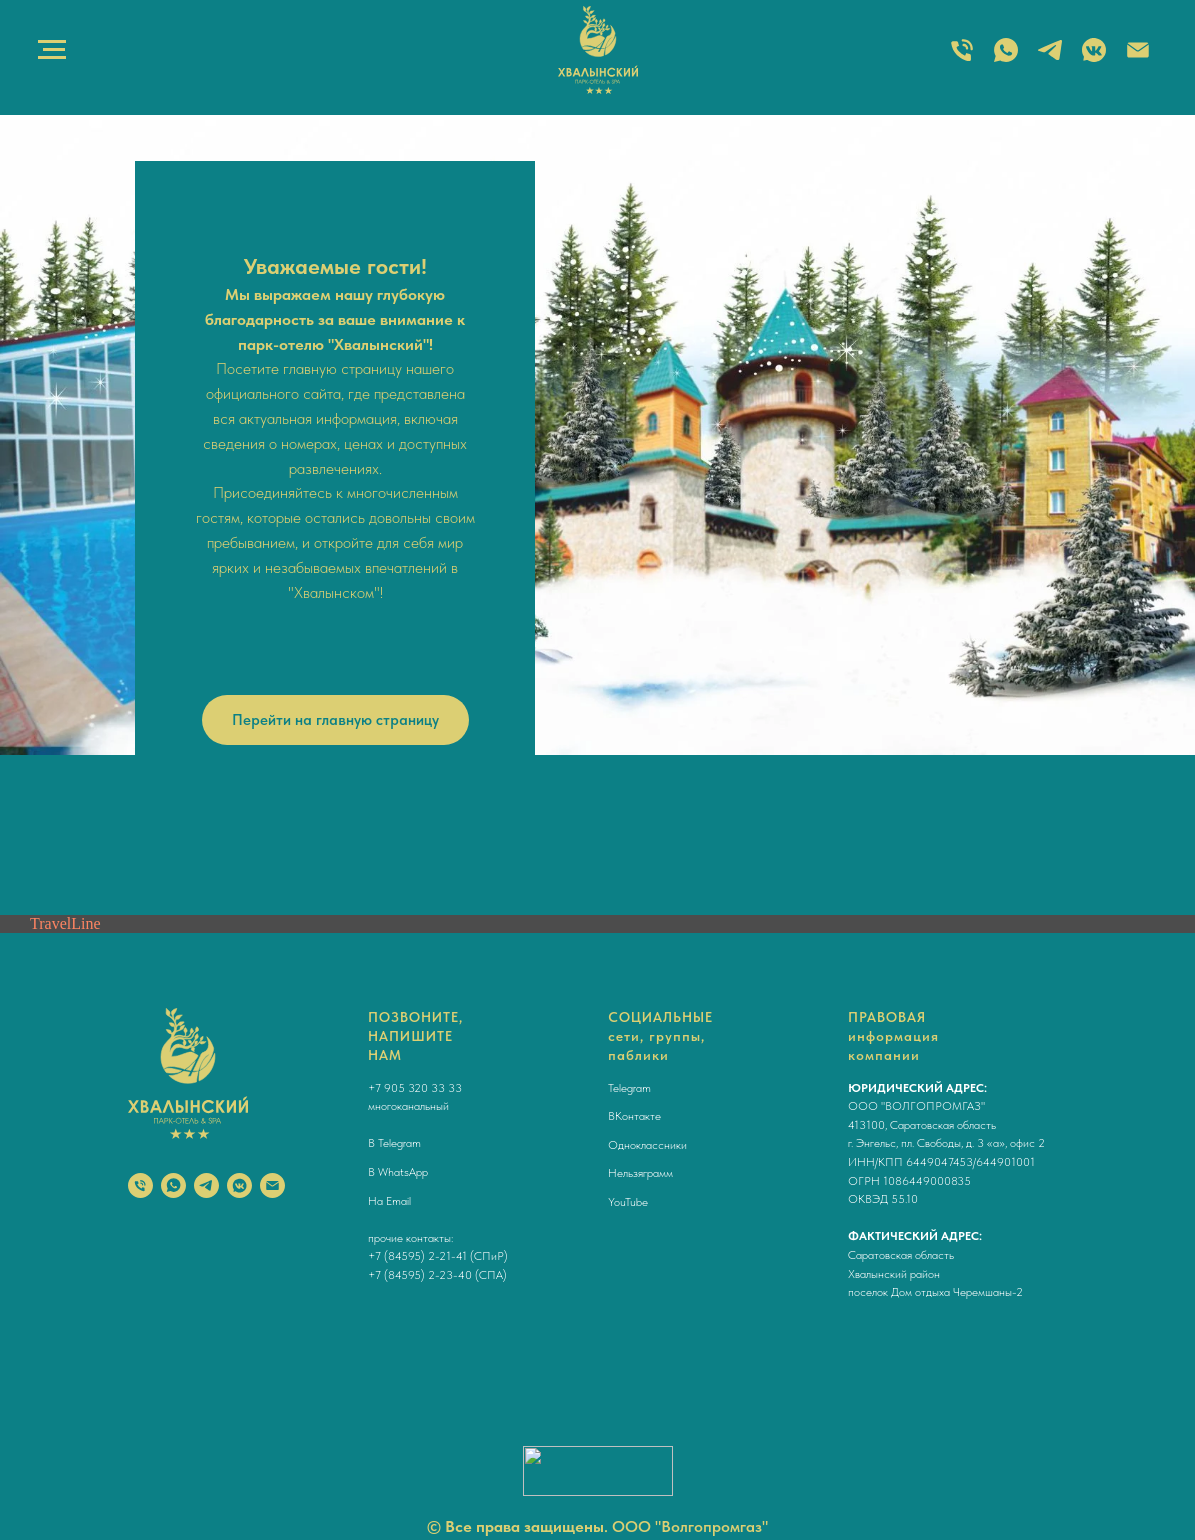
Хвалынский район (894, 1274)
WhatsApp (403, 1172)
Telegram (399, 1143)
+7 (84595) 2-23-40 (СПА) (437, 1275)
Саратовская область (901, 1255)
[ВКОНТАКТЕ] (1094, 59)
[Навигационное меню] (52, 50)
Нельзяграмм (640, 1173)
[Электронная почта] (1138, 59)
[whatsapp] (173, 1185)
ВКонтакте (634, 1116)
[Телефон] (140, 1185)
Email (398, 1201)
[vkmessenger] (239, 1185)
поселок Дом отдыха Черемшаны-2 (935, 1292)
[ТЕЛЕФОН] (962, 59)
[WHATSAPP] (1006, 59)
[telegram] (206, 1185)
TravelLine (65, 923)
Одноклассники (647, 1145)
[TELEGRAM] (1050, 59)
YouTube (628, 1202)
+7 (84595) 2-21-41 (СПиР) (438, 1256)
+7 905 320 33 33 (415, 1088)
